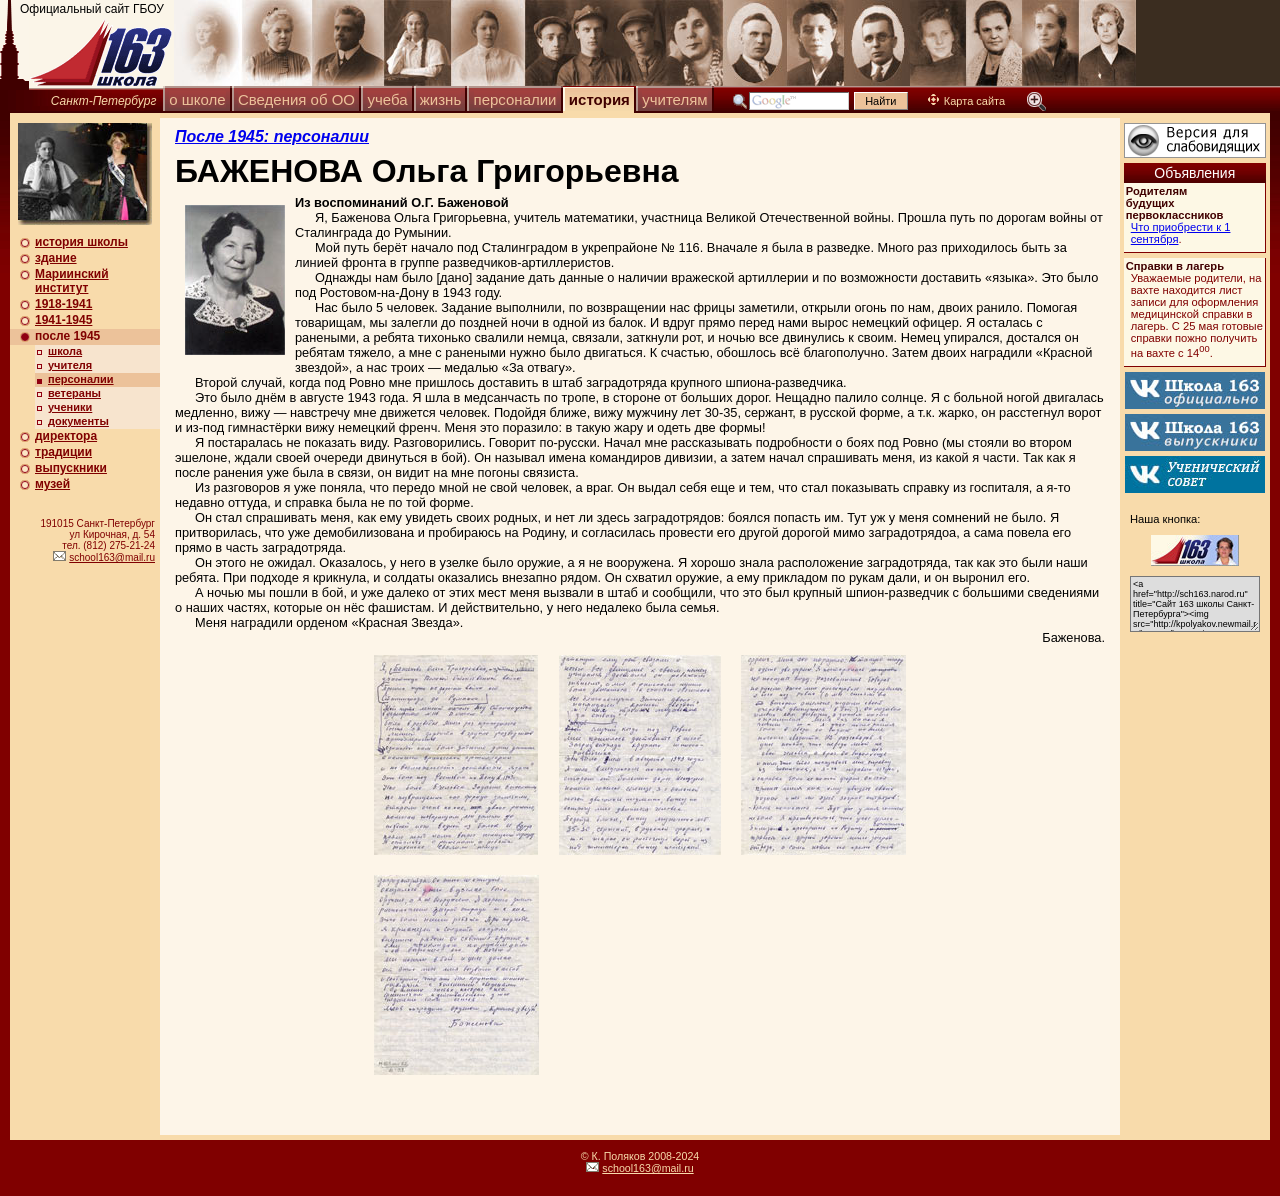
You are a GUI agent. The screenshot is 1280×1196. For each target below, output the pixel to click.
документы (78, 421)
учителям (674, 99)
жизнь (440, 99)
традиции (63, 452)
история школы (81, 242)
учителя (70, 365)
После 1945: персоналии (272, 136)
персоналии (515, 99)
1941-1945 (63, 320)
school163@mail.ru (112, 557)
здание (56, 258)
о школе (197, 99)
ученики (70, 407)
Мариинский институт (72, 281)
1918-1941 (63, 304)
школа (65, 351)
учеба (387, 99)
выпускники (71, 468)
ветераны (74, 393)
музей (52, 484)
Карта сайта (966, 101)
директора (66, 436)
